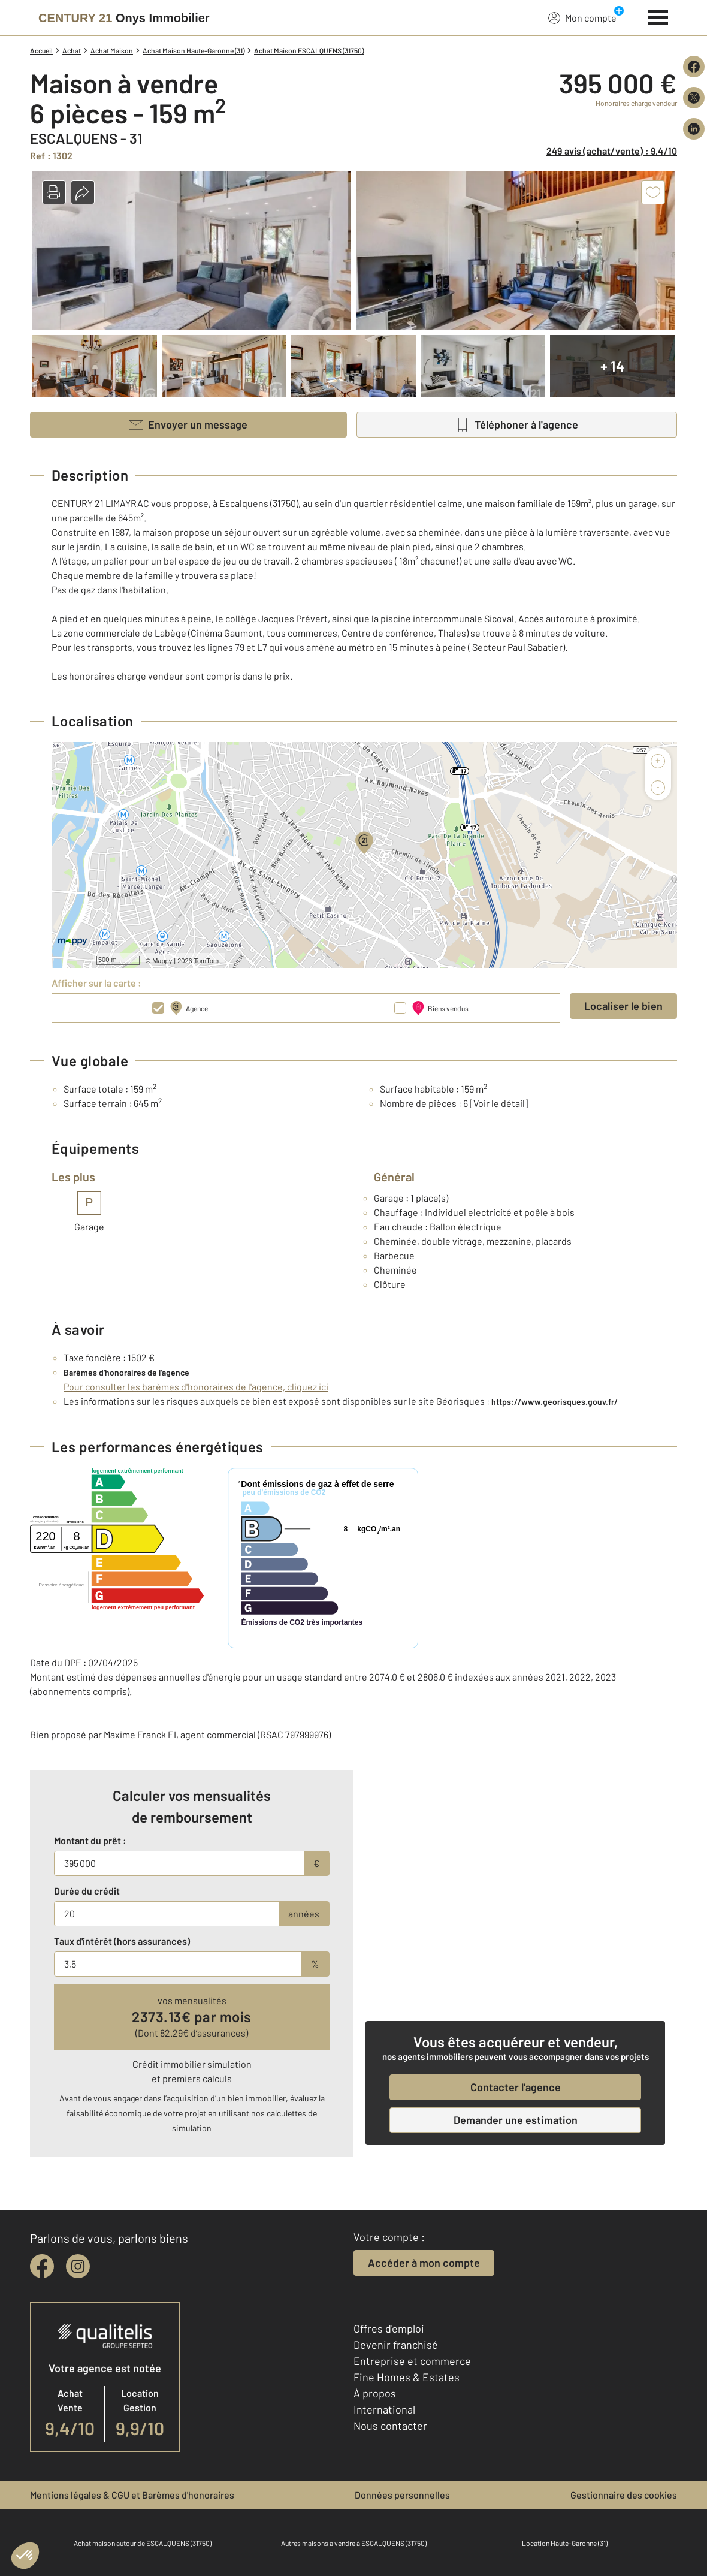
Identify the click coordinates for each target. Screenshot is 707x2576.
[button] (54, 192)
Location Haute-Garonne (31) (565, 2543)
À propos (375, 2393)
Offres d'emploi (389, 2328)
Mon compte (582, 17)
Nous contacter (390, 2425)
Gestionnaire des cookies (623, 2494)
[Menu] (658, 16)
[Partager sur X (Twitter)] (694, 97)
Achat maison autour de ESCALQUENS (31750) (143, 2543)
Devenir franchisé (396, 2344)
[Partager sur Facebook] (694, 66)
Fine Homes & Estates (407, 2377)
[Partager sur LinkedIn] (694, 129)
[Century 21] (124, 18)
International (384, 2409)
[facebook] (42, 2266)
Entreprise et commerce (412, 2360)
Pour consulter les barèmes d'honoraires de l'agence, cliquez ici (196, 1386)
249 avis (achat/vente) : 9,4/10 (611, 150)
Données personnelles (402, 2494)
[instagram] (78, 2266)
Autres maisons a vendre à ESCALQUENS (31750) (354, 2543)
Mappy (162, 960)
